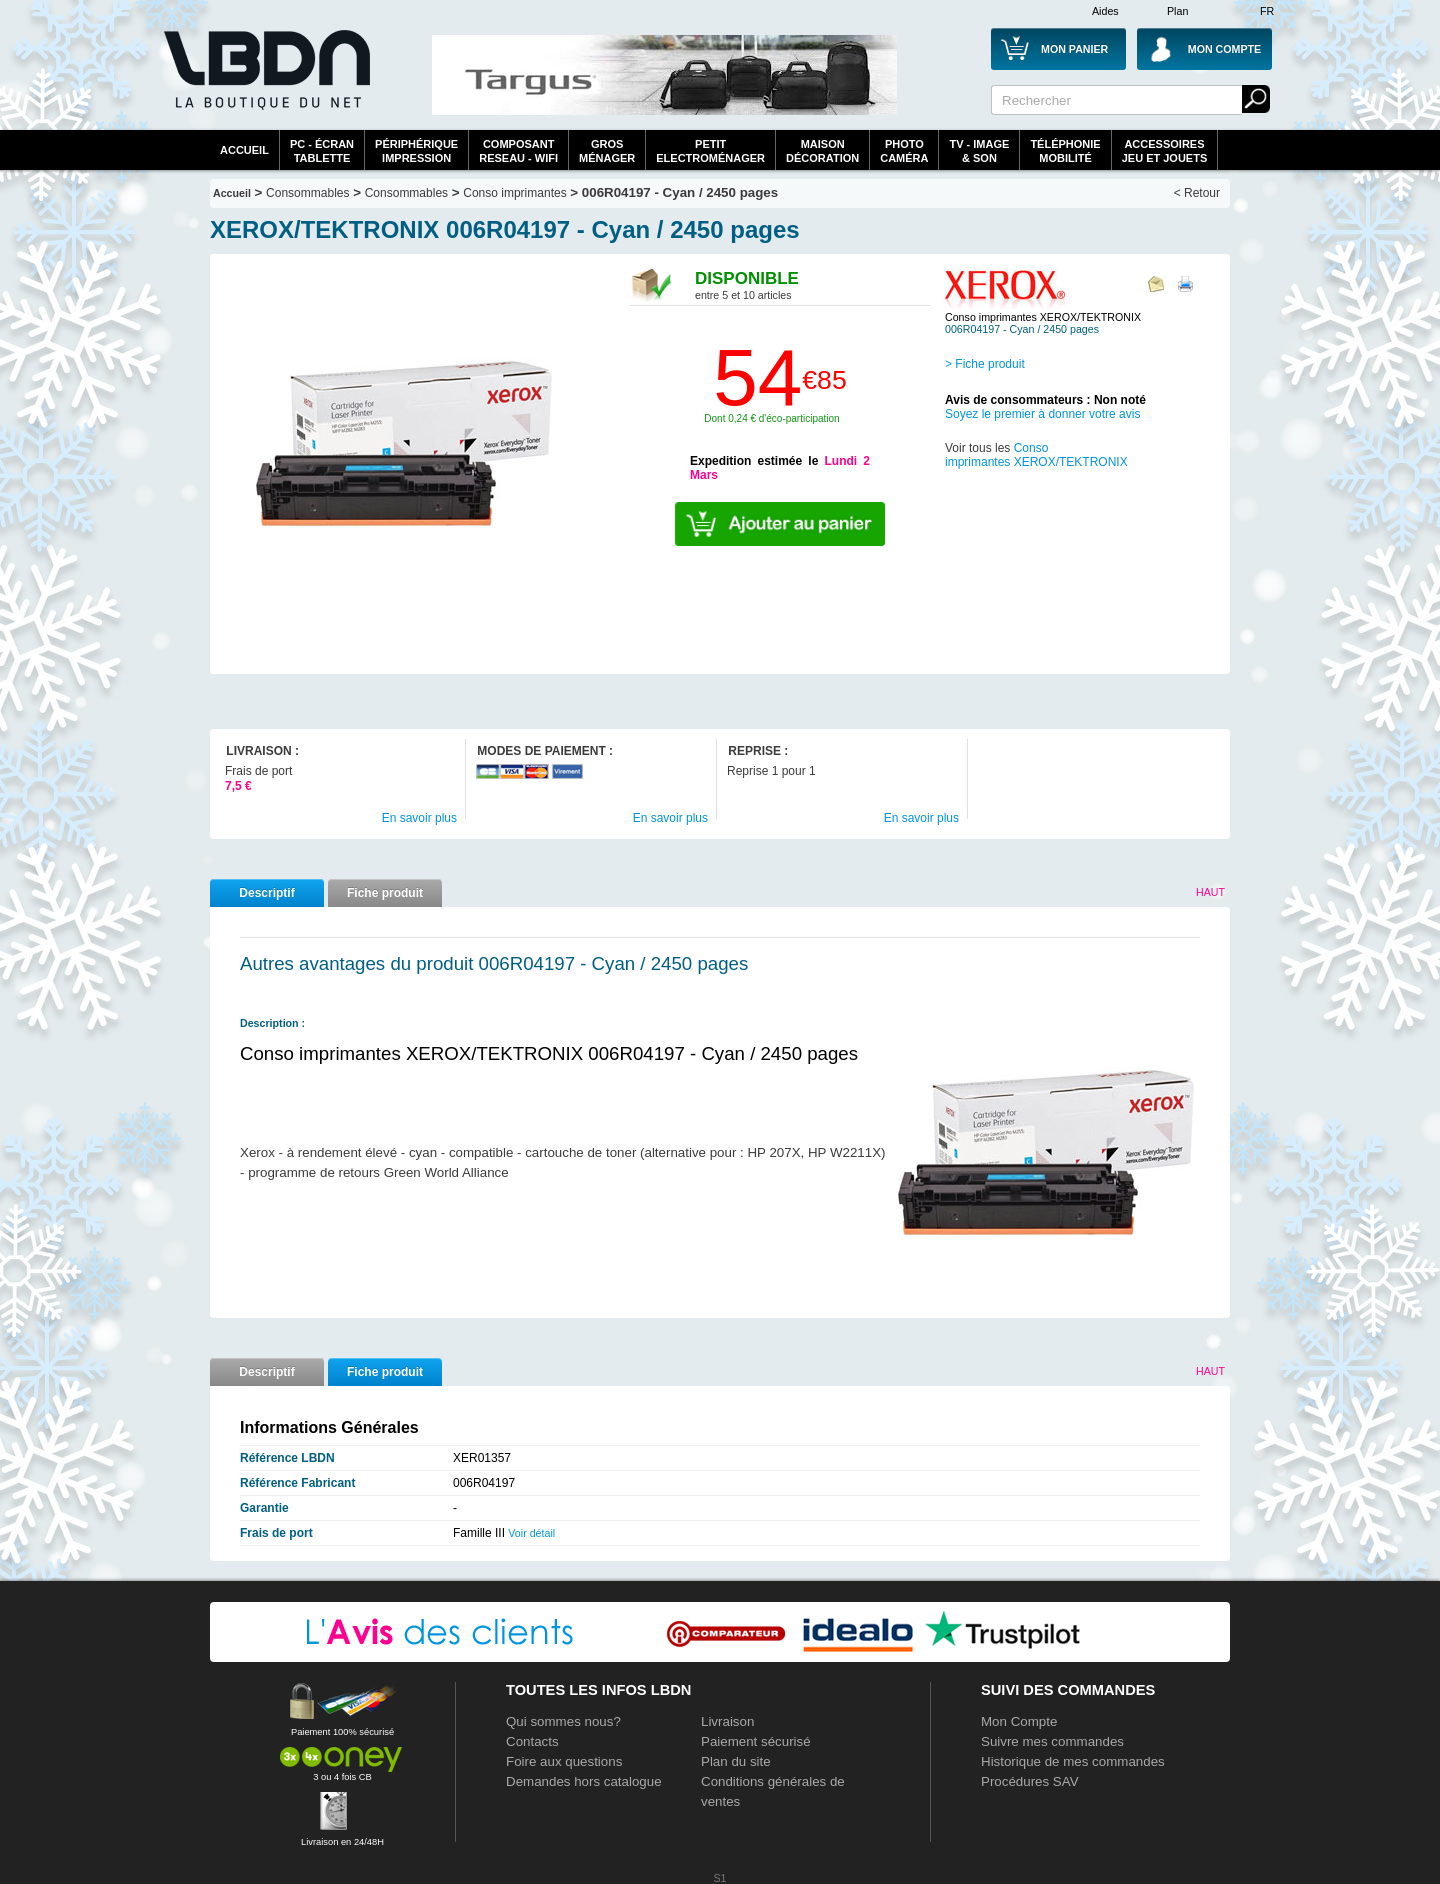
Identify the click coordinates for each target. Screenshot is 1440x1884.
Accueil (244, 150)
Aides (1105, 11)
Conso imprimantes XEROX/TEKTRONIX (1036, 455)
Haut (1210, 892)
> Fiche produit (985, 364)
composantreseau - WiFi (518, 151)
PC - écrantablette (322, 151)
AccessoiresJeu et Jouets (1165, 151)
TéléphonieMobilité (1065, 151)
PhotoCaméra (904, 151)
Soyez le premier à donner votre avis (1042, 414)
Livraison (727, 1721)
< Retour (1197, 193)
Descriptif (266, 893)
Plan (1177, 11)
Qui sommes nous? (563, 1721)
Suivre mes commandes (1052, 1741)
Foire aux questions (564, 1761)
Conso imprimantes (514, 193)
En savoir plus (419, 818)
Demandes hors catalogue (584, 1781)
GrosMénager (607, 151)
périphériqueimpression (416, 151)
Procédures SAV (1030, 1781)
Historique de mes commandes (1073, 1761)
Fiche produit (385, 893)
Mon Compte (1019, 1721)
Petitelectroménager (710, 151)
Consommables (406, 193)
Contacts (532, 1741)
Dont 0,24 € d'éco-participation (771, 418)
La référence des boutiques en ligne (265, 82)
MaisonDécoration (822, 151)
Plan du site (736, 1761)
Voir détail (531, 1533)
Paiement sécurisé (756, 1741)
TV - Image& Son (979, 151)
